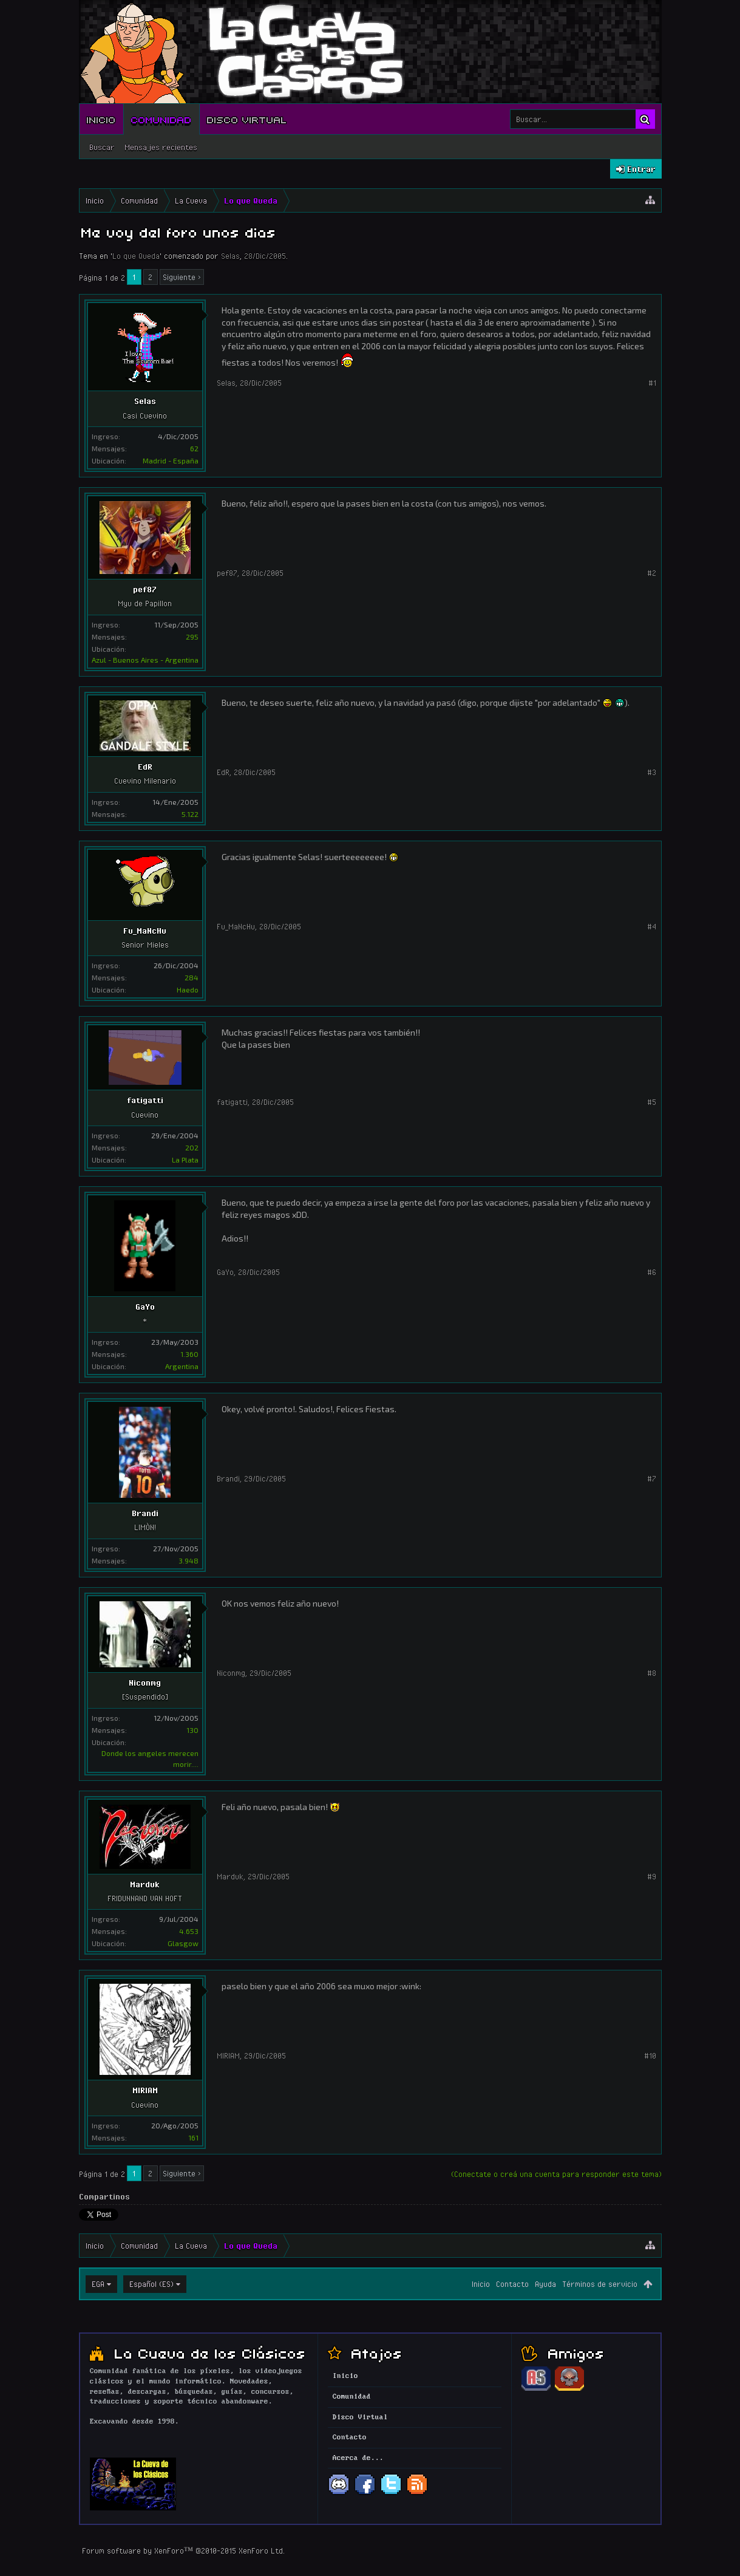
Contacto (512, 2284)
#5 (651, 1102)
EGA (98, 2284)
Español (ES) (151, 2284)
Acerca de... (358, 2458)
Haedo (188, 989)
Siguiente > (182, 277)
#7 (651, 1478)
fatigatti (145, 1100)
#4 (651, 926)
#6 (651, 1272)
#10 (650, 2055)
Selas (230, 256)
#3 (651, 772)
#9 (651, 1876)
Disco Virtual (247, 119)
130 (192, 1730)
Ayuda (545, 2284)
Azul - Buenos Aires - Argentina (145, 659)
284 (192, 977)
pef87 (145, 589)
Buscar (102, 147)
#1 (652, 383)
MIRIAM (145, 2090)
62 (194, 448)
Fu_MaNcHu (144, 930)
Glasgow (183, 1943)
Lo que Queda (136, 256)
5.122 (190, 814)
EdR (145, 766)
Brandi (145, 1513)
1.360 (189, 1354)
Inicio (101, 119)
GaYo (145, 1306)
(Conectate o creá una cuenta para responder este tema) (556, 2174)
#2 (651, 573)
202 (192, 1147)
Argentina (182, 1366)
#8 (651, 1673)
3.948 (188, 1560)
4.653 (189, 1931)
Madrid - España (171, 460)
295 (192, 636)
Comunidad (161, 119)
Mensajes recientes (160, 147)
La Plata (185, 1159)
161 (193, 2137)
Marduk (145, 1884)
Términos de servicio (599, 2284)
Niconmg (145, 1682)
